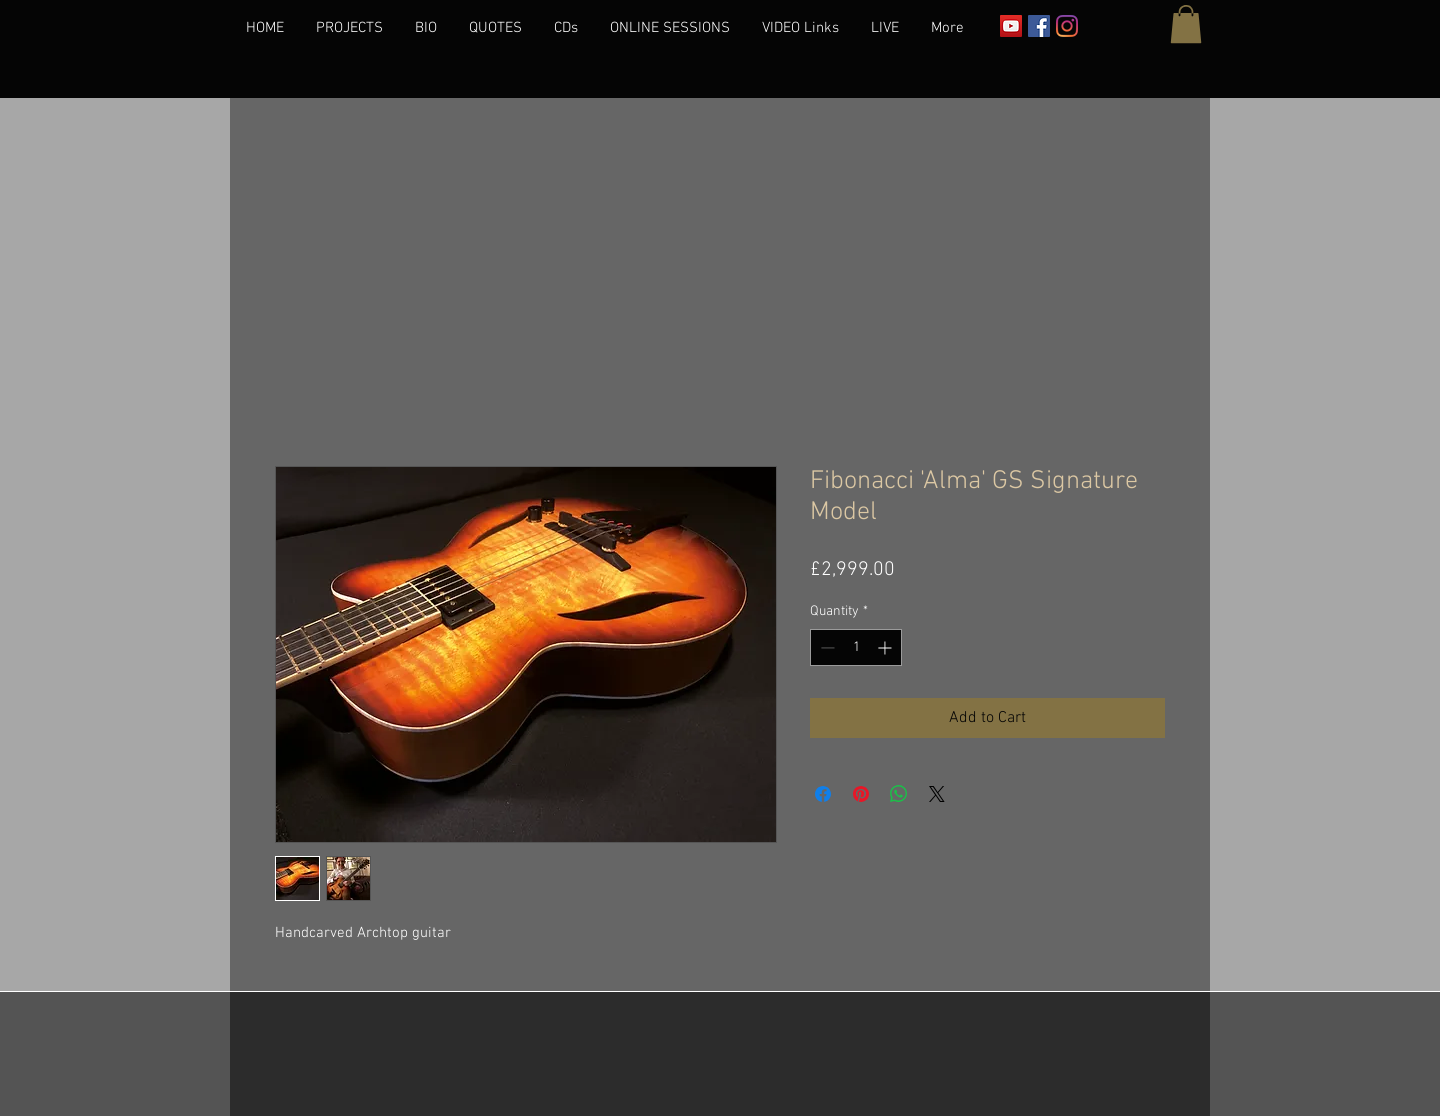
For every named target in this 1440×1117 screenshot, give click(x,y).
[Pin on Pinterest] (861, 794)
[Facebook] (1039, 26)
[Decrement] (825, 647)
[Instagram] (1067, 26)
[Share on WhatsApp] (899, 794)
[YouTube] (1011, 26)
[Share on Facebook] (823, 794)
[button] (1186, 24)
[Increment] (886, 647)
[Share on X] (937, 794)
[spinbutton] (856, 647)
